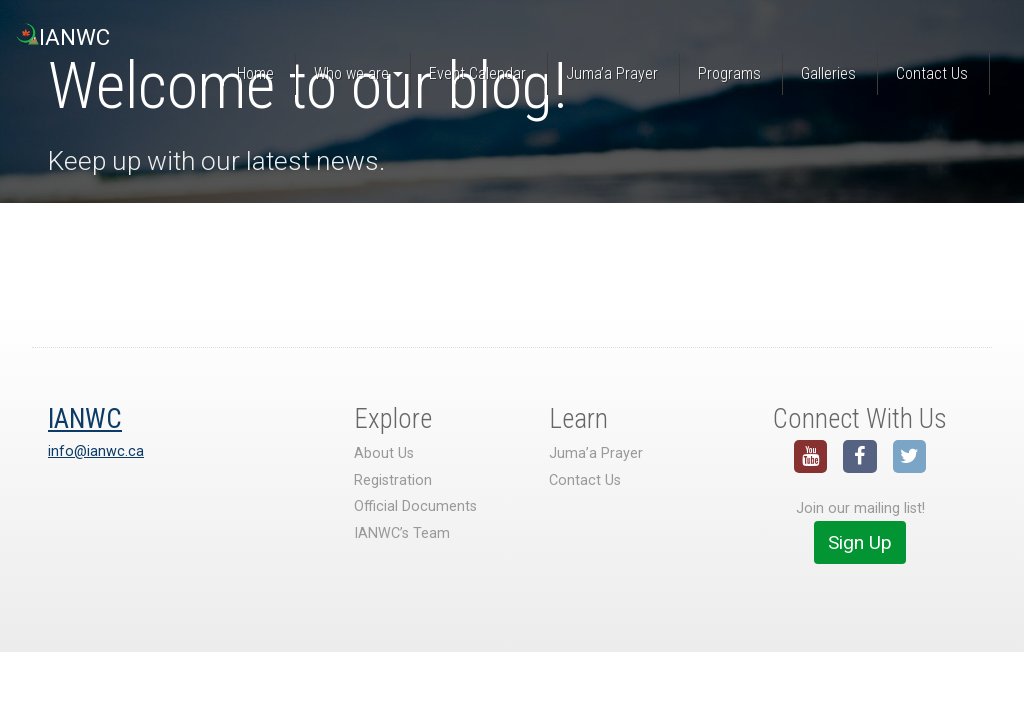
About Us (384, 453)
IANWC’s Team (402, 533)
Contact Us (585, 480)
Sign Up (860, 542)
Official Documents (415, 506)
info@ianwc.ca (96, 451)
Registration (393, 480)
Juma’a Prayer (596, 453)
